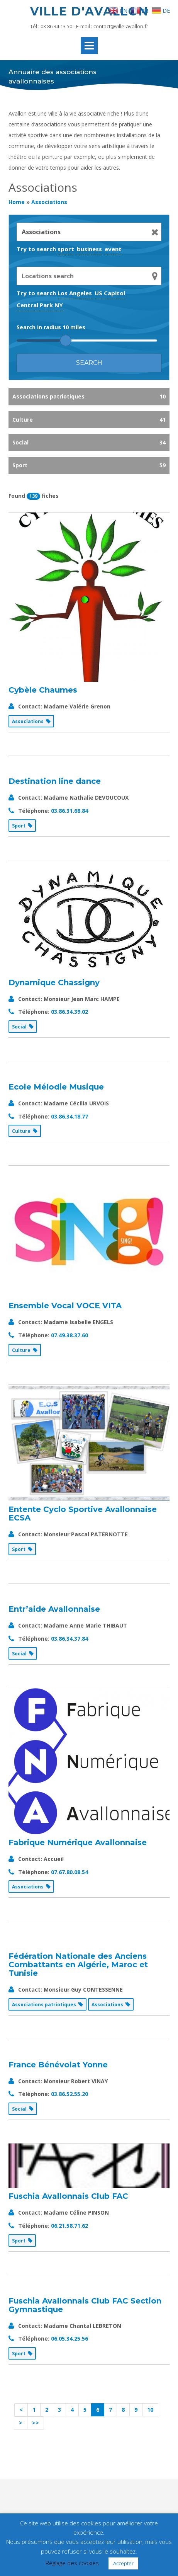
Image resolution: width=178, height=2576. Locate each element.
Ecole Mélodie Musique (56, 1086)
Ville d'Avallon (89, 11)
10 (150, 2409)
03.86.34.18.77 (69, 1116)
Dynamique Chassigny (54, 982)
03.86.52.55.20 (69, 2094)
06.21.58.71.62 (69, 2225)
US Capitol (110, 293)
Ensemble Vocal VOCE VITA (65, 1305)
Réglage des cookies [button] (72, 2563)
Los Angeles (75, 293)
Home (16, 202)
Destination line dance (54, 781)
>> (35, 2422)
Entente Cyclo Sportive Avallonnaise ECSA (82, 1513)
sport (66, 249)
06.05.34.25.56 (69, 2338)
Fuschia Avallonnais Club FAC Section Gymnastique (84, 2305)
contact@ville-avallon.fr (120, 26)
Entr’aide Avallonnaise (54, 1609)
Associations (49, 202)
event (113, 249)
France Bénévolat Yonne (58, 2064)
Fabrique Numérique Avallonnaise (77, 1842)
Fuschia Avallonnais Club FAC (68, 2196)
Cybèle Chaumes (42, 690)
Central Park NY (40, 305)
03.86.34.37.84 (69, 1638)
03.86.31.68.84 (69, 810)
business (89, 249)
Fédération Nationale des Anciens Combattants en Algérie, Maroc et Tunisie (78, 1964)
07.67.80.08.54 (69, 1872)
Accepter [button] (123, 2563)
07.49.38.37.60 (69, 1335)
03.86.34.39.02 (69, 1011)
